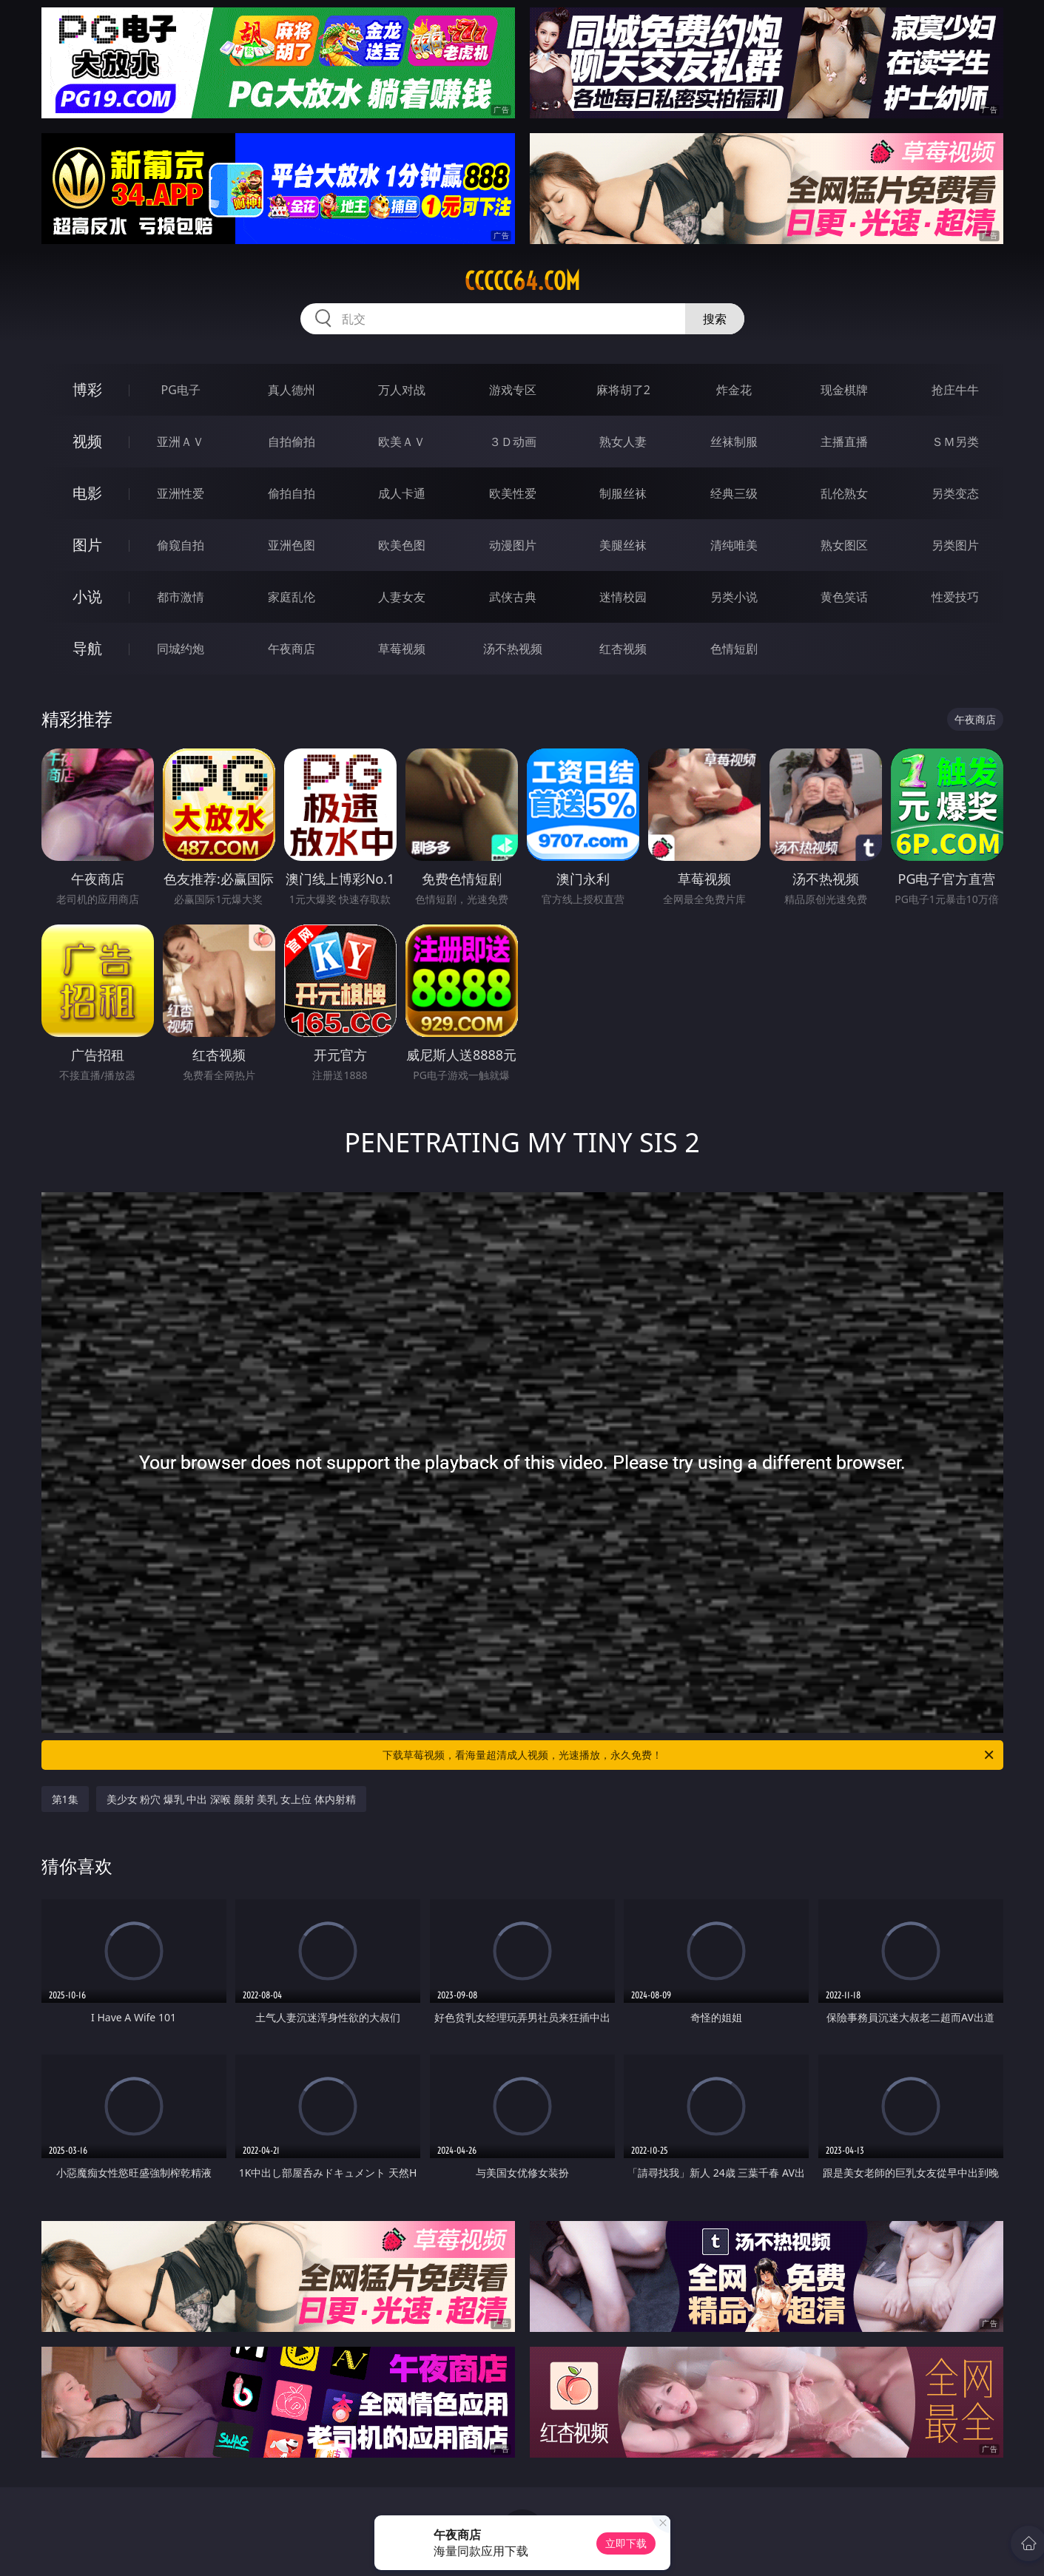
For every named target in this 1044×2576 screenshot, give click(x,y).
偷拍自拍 (291, 493)
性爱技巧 (955, 597)
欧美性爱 (512, 493)
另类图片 (955, 545)
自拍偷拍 (291, 441)
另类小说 (734, 597)
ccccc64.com (522, 281)
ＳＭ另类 (955, 441)
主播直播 (844, 441)
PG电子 (181, 390)
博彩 (87, 389)
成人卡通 (401, 493)
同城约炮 (180, 648)
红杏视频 (623, 648)
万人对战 (401, 390)
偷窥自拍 (180, 545)
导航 (87, 648)
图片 (87, 545)
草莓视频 (401, 648)
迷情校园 (623, 597)
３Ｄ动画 (512, 441)
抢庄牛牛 (955, 390)
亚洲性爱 (180, 493)
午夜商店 (291, 648)
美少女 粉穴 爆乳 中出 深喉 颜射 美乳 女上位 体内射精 (231, 1799)
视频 (87, 441)
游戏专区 (512, 390)
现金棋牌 (844, 390)
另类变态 (955, 493)
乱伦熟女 (844, 493)
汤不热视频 (512, 648)
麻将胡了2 (623, 390)
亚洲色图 (291, 545)
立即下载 (626, 2543)
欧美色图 (401, 545)
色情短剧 (734, 648)
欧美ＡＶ (401, 441)
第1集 (65, 1799)
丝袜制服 (734, 441)
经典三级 (734, 493)
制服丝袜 (623, 493)
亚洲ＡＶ (180, 441)
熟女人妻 (623, 441)
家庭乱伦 (291, 597)
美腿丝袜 (623, 545)
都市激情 (180, 597)
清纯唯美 (734, 545)
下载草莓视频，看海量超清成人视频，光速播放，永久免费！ (689, 1755)
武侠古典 (512, 597)
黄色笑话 (844, 597)
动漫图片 (512, 545)
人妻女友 (401, 597)
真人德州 (291, 390)
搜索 (715, 319)
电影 (87, 493)
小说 (87, 596)
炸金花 (734, 390)
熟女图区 (844, 545)
